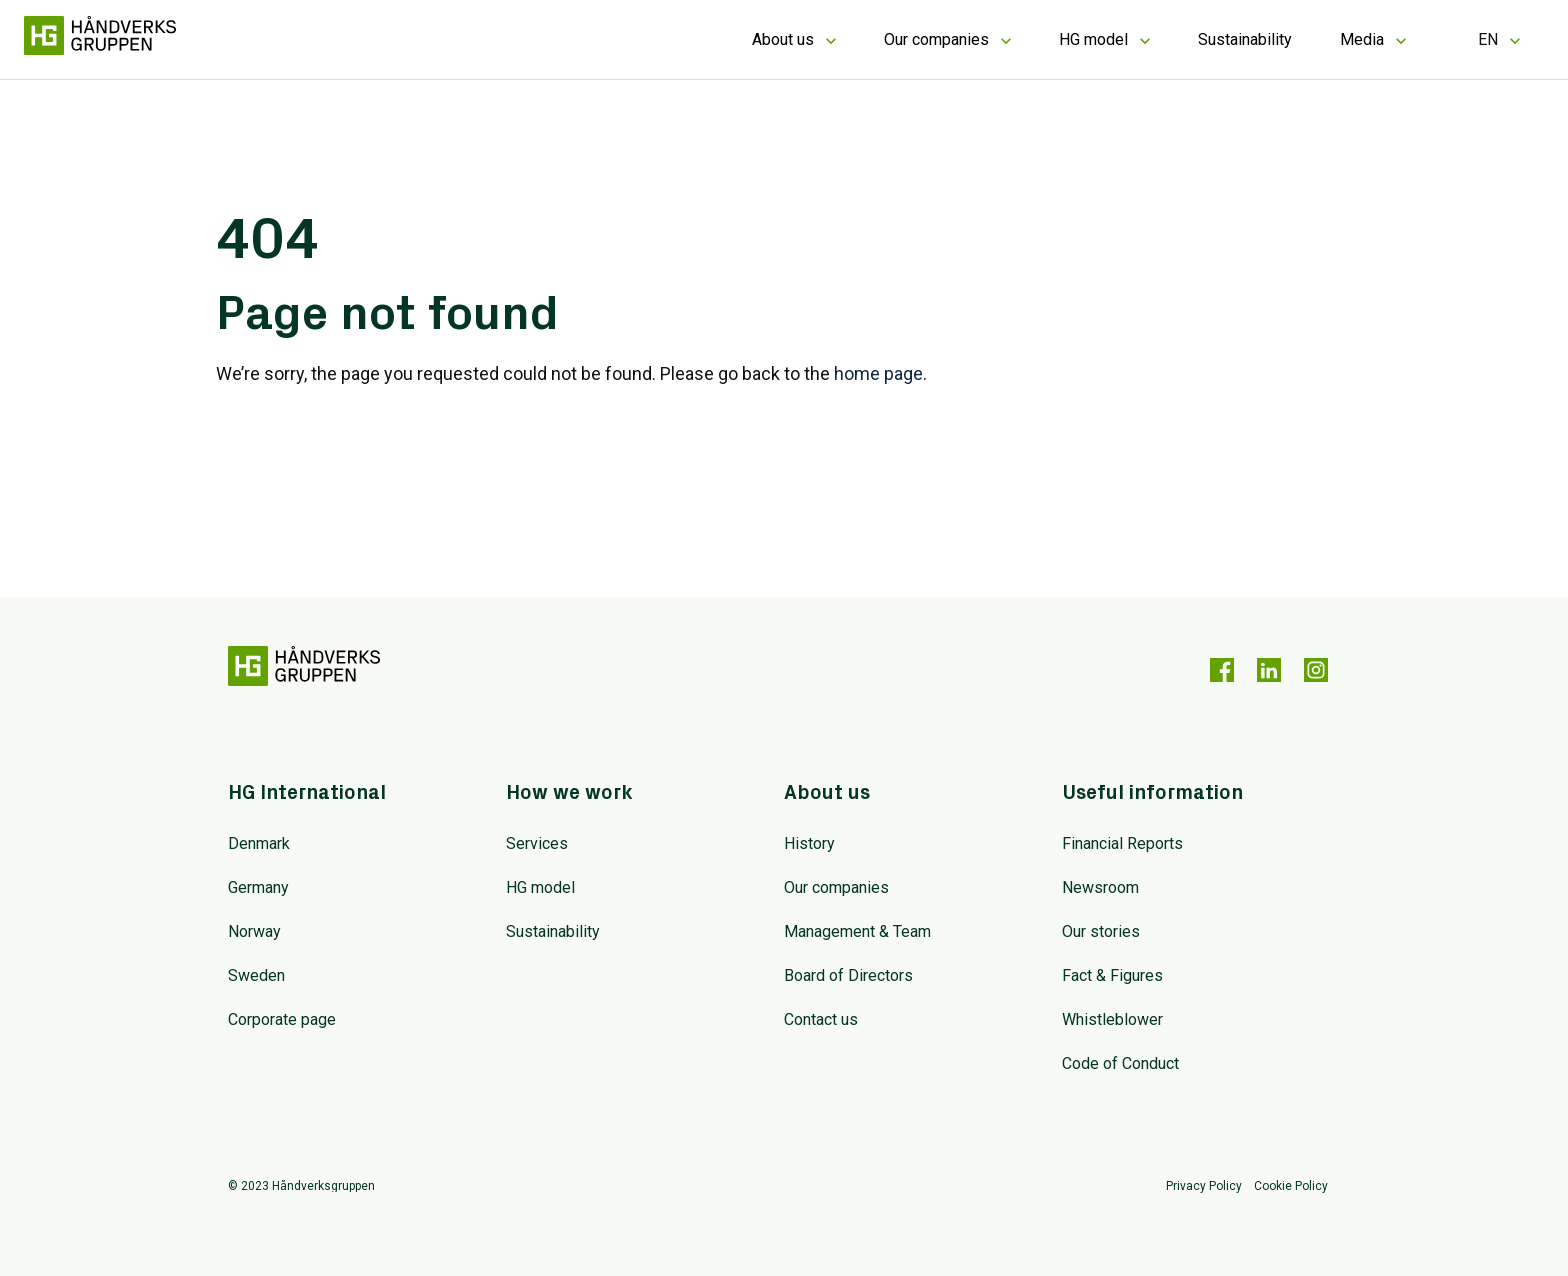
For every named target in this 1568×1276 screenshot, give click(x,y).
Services (537, 843)
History (809, 843)
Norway (254, 931)
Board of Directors (848, 975)
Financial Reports (1122, 843)
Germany (258, 887)
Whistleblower (1112, 1019)
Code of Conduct (1120, 1063)
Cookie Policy (1291, 1186)
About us (783, 39)
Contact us (821, 1019)
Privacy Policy (1204, 1186)
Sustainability (1245, 39)
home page (878, 373)
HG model (1093, 39)
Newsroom (1100, 887)
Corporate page (282, 1019)
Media (1362, 39)
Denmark (259, 843)
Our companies (936, 39)
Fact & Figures (1112, 975)
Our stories (1101, 931)
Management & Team (857, 931)
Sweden (256, 975)
